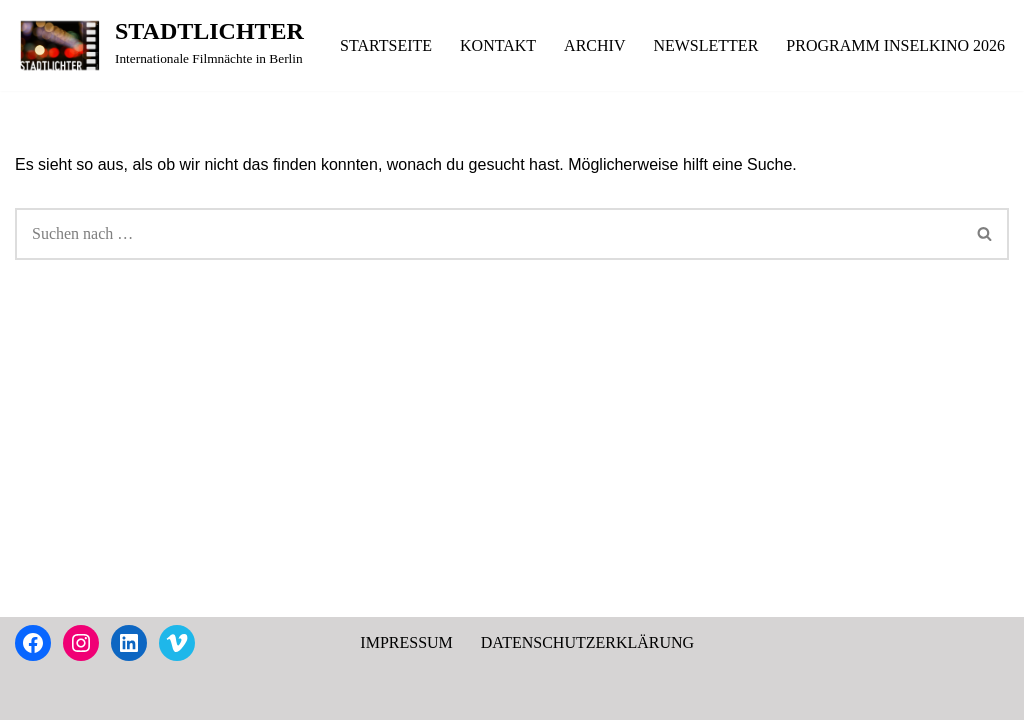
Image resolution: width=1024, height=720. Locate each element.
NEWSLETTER (705, 45)
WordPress (194, 694)
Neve (32, 694)
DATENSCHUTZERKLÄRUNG (587, 642)
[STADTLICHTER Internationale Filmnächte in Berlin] (159, 45)
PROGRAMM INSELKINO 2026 (895, 45)
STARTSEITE (386, 45)
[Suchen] (488, 234)
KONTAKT (498, 45)
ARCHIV (594, 45)
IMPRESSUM (406, 642)
